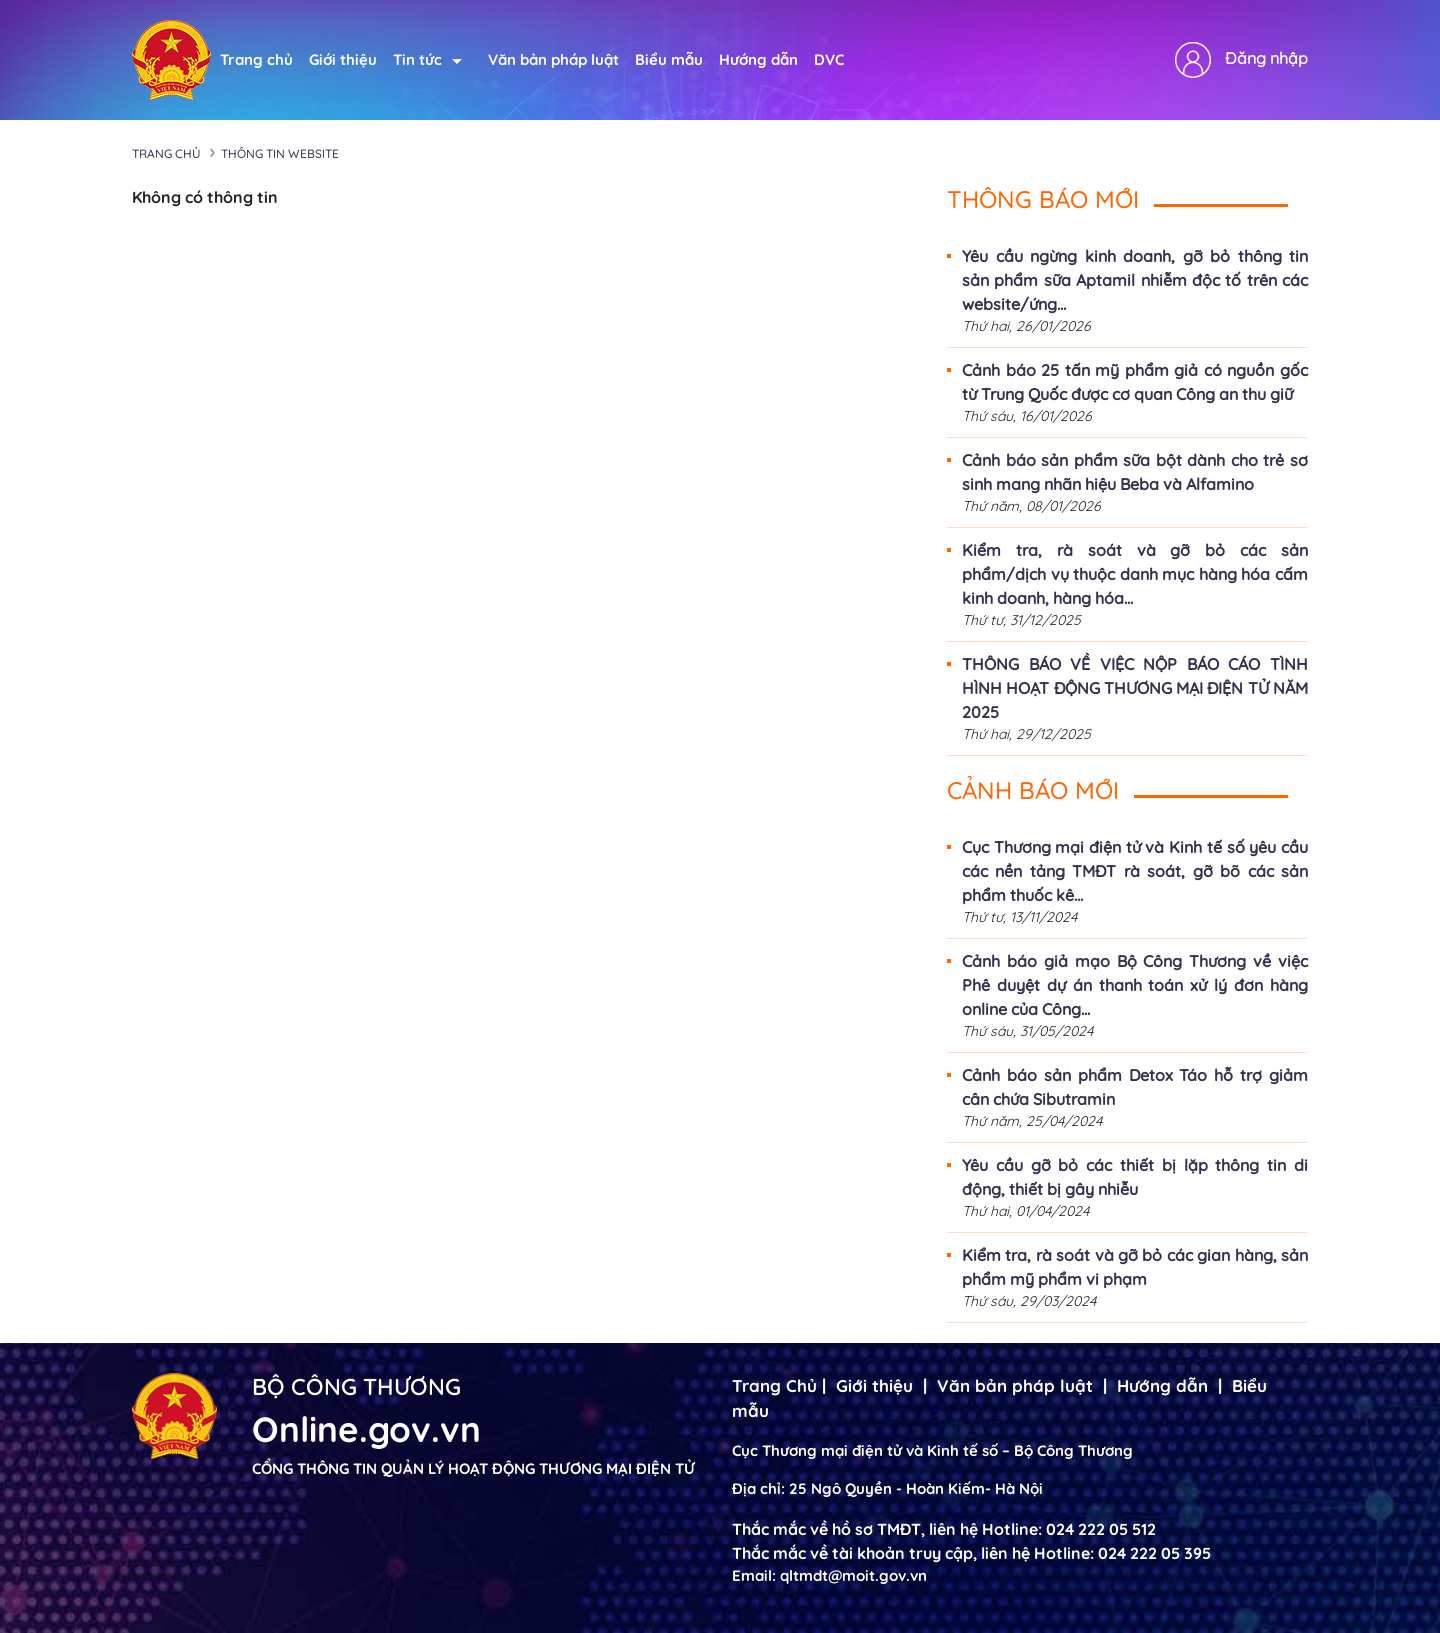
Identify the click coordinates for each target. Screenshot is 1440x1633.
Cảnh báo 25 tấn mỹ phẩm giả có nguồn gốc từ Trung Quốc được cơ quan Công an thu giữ (1135, 382)
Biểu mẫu (669, 59)
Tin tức (427, 59)
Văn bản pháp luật (553, 59)
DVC (829, 59)
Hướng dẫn (758, 59)
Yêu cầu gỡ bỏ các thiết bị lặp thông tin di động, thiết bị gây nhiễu (1135, 1177)
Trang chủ (256, 59)
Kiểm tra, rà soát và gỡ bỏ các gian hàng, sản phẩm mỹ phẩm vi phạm (1135, 1267)
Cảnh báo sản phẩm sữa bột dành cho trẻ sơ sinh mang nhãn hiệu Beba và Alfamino (1135, 472)
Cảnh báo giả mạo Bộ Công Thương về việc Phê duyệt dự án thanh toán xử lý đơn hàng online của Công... (1135, 985)
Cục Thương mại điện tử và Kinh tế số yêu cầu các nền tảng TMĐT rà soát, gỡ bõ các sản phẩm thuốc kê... (1135, 871)
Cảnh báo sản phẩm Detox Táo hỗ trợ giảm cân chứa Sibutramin (1135, 1087)
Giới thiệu (343, 59)
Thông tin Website (280, 153)
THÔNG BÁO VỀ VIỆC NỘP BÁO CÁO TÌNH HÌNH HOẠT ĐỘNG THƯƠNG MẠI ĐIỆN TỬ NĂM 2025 (1135, 688)
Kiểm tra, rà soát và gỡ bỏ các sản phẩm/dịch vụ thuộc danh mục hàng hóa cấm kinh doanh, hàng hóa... (1135, 574)
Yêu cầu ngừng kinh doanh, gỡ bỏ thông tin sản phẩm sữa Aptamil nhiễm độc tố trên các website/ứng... (1135, 280)
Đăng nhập (1266, 58)
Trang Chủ (774, 1385)
